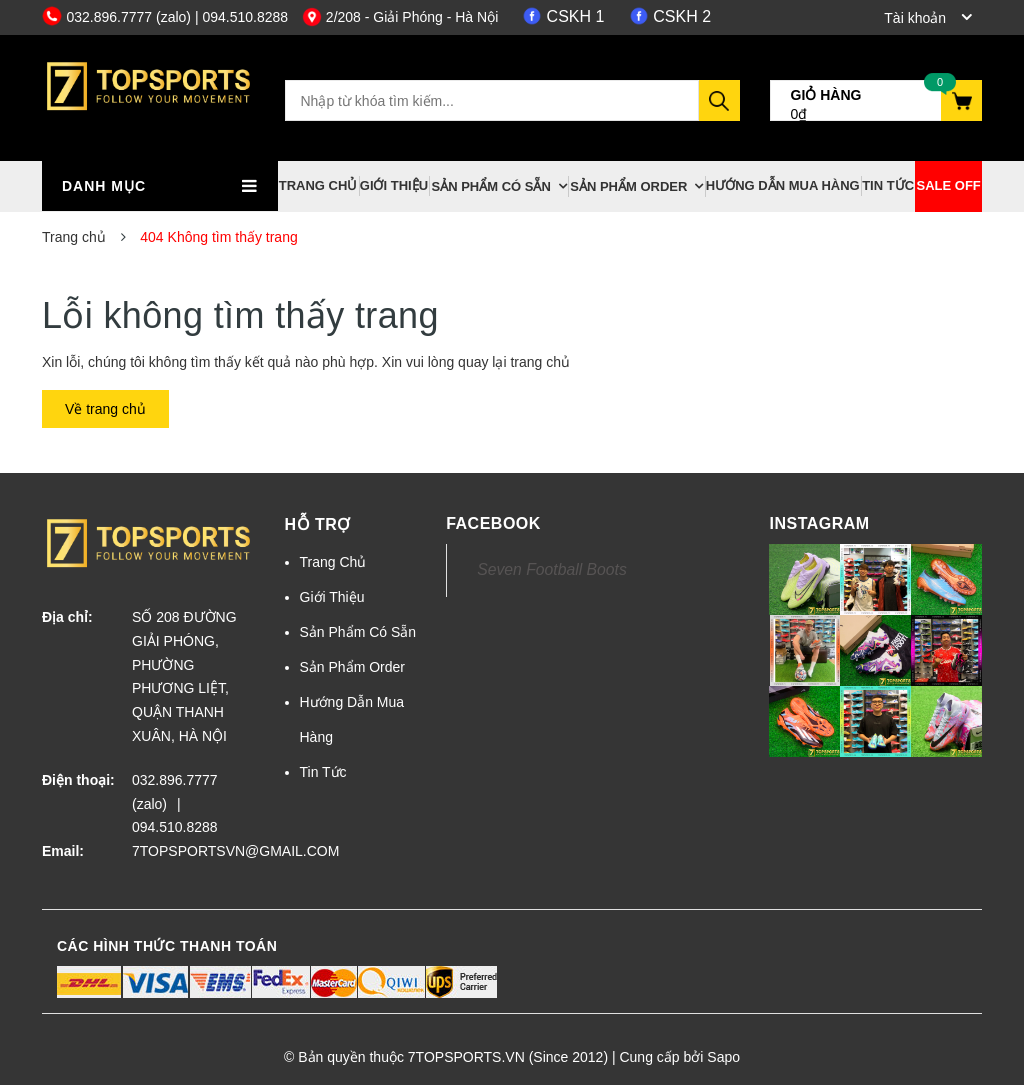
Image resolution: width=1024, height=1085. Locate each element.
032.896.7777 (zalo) (118, 17)
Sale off (949, 185)
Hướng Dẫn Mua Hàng (783, 185)
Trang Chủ (318, 185)
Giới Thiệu (394, 185)
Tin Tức (888, 185)
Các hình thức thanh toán (167, 946)
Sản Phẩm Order (628, 186)
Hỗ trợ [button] (318, 524)
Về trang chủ (105, 409)
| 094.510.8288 (241, 17)
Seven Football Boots (552, 569)
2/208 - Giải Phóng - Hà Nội (400, 17)
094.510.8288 (175, 827)
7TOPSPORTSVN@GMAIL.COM (193, 851)
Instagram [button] (819, 523)
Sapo (723, 1057)
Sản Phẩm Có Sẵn (490, 186)
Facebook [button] (493, 523)
